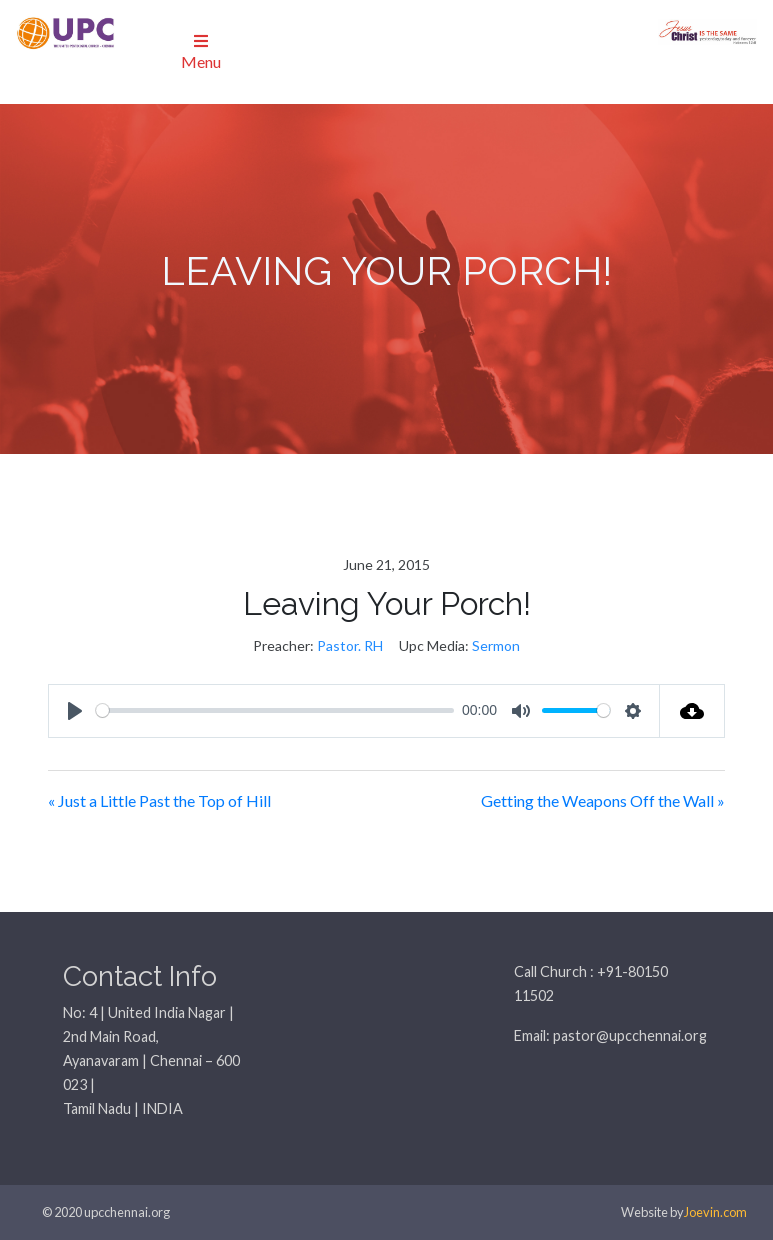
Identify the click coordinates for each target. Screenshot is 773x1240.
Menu (201, 52)
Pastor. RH (350, 645)
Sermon (496, 645)
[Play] (75, 711)
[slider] (275, 710)
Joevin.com (715, 1212)
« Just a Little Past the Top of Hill (159, 800)
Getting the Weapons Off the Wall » (603, 800)
